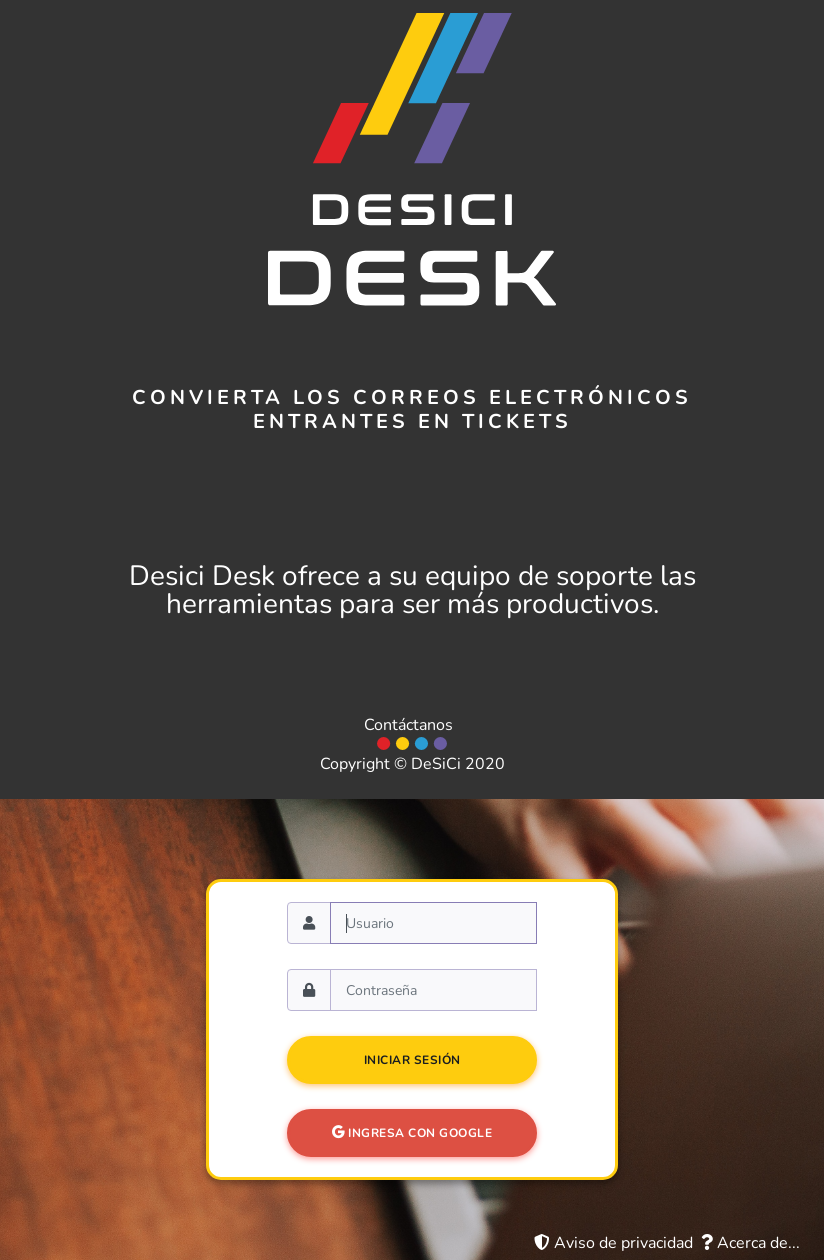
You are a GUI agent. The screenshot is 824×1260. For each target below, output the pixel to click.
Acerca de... (750, 1243)
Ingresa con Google (412, 1133)
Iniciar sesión (412, 1060)
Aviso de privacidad (613, 1243)
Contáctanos (408, 725)
